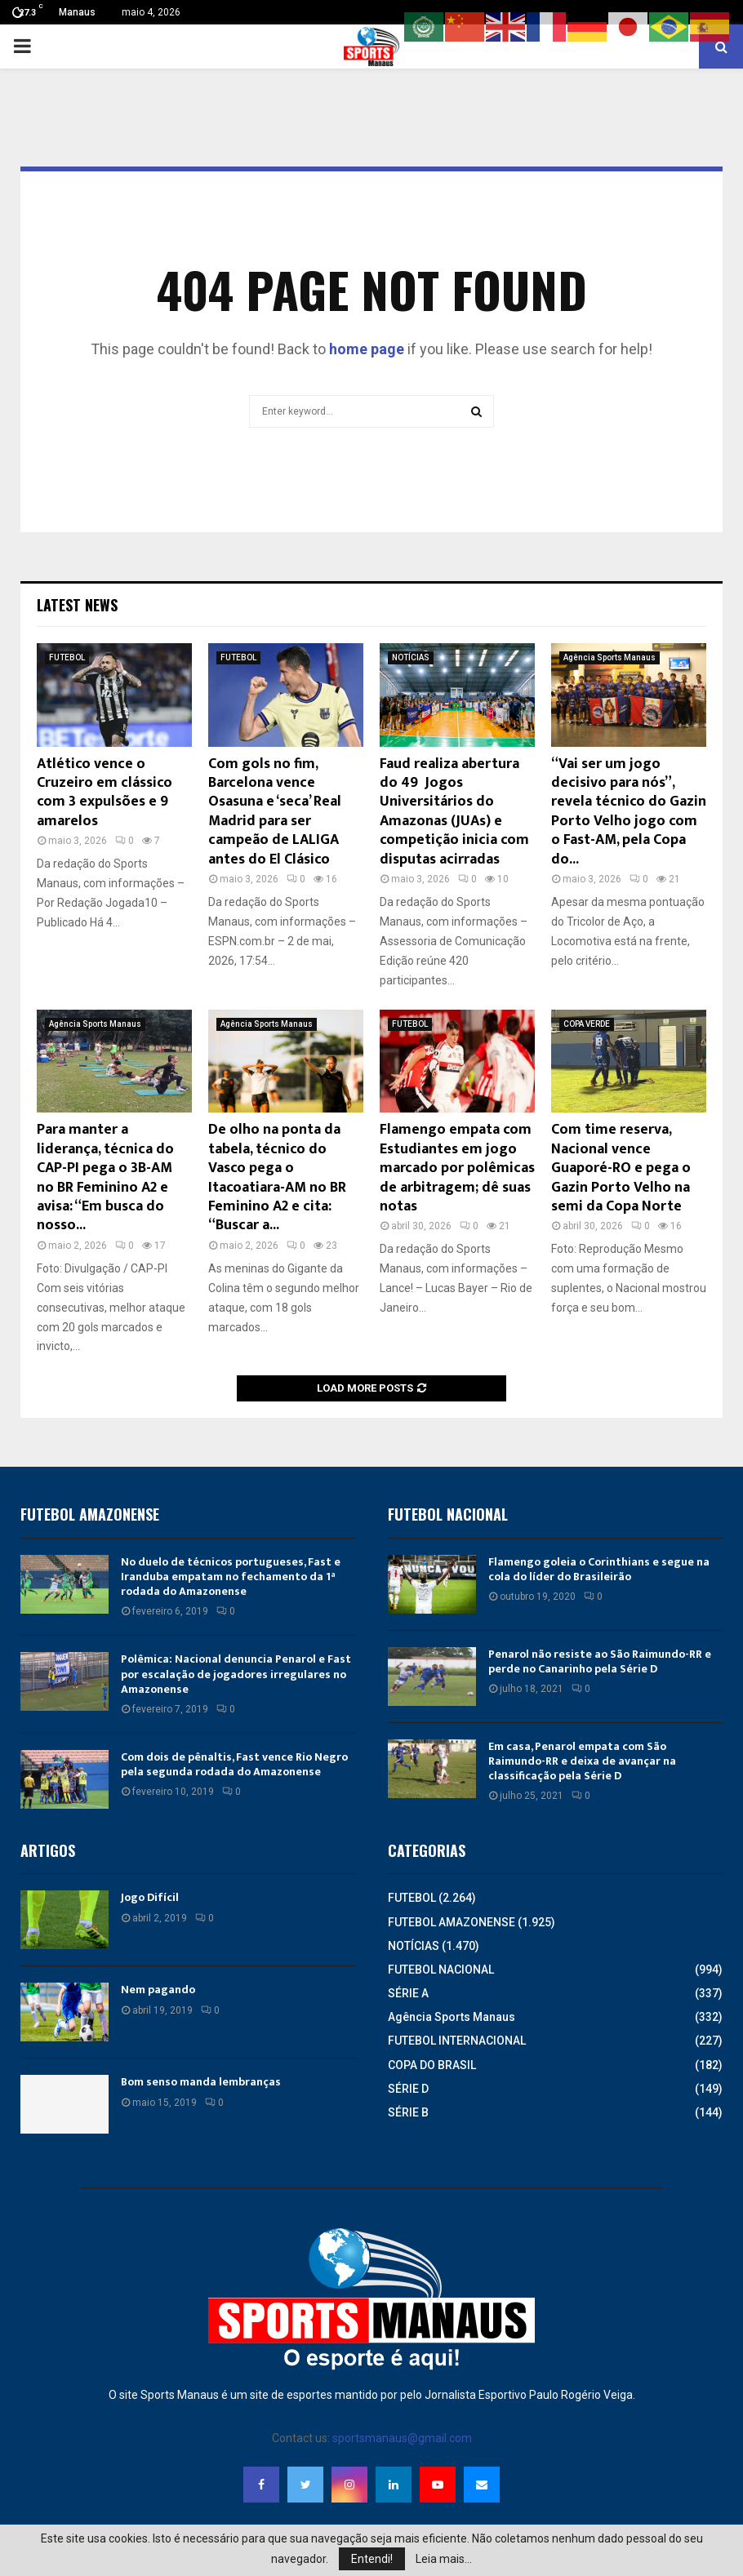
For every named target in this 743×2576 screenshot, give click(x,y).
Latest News (77, 604)
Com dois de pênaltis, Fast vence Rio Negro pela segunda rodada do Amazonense (234, 1764)
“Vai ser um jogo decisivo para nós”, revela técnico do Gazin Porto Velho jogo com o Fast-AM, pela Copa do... (628, 812)
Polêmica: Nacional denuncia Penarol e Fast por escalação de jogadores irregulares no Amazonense (236, 1674)
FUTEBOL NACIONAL (441, 1969)
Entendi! (372, 2558)
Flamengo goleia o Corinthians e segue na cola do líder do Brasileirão (599, 1569)
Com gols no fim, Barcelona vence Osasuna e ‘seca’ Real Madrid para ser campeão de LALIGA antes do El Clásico (274, 812)
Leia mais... (444, 2559)
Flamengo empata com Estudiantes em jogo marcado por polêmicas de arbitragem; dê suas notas (457, 1168)
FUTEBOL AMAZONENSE (451, 1922)
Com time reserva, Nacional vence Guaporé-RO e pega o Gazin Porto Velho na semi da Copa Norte (621, 1168)
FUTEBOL (67, 657)
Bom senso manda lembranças (201, 2081)
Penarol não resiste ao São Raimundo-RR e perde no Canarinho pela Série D (599, 1661)
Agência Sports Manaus (609, 657)
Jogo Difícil (150, 1897)
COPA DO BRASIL (432, 2065)
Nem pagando (158, 1989)
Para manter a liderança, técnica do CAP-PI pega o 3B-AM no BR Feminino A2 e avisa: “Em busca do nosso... (105, 1177)
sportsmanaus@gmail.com (402, 2438)
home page (366, 349)
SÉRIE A (408, 1993)
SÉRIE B (408, 2112)
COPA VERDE (586, 1023)
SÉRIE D (408, 2088)
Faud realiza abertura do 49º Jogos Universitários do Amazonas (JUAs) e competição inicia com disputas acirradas (454, 812)
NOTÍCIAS (410, 657)
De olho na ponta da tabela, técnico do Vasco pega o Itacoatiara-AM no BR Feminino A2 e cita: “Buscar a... (277, 1177)
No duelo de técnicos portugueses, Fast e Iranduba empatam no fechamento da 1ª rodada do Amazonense (230, 1576)
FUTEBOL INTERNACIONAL (457, 2040)
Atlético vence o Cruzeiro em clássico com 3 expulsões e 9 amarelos (104, 792)
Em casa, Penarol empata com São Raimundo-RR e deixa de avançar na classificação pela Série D (582, 1761)
